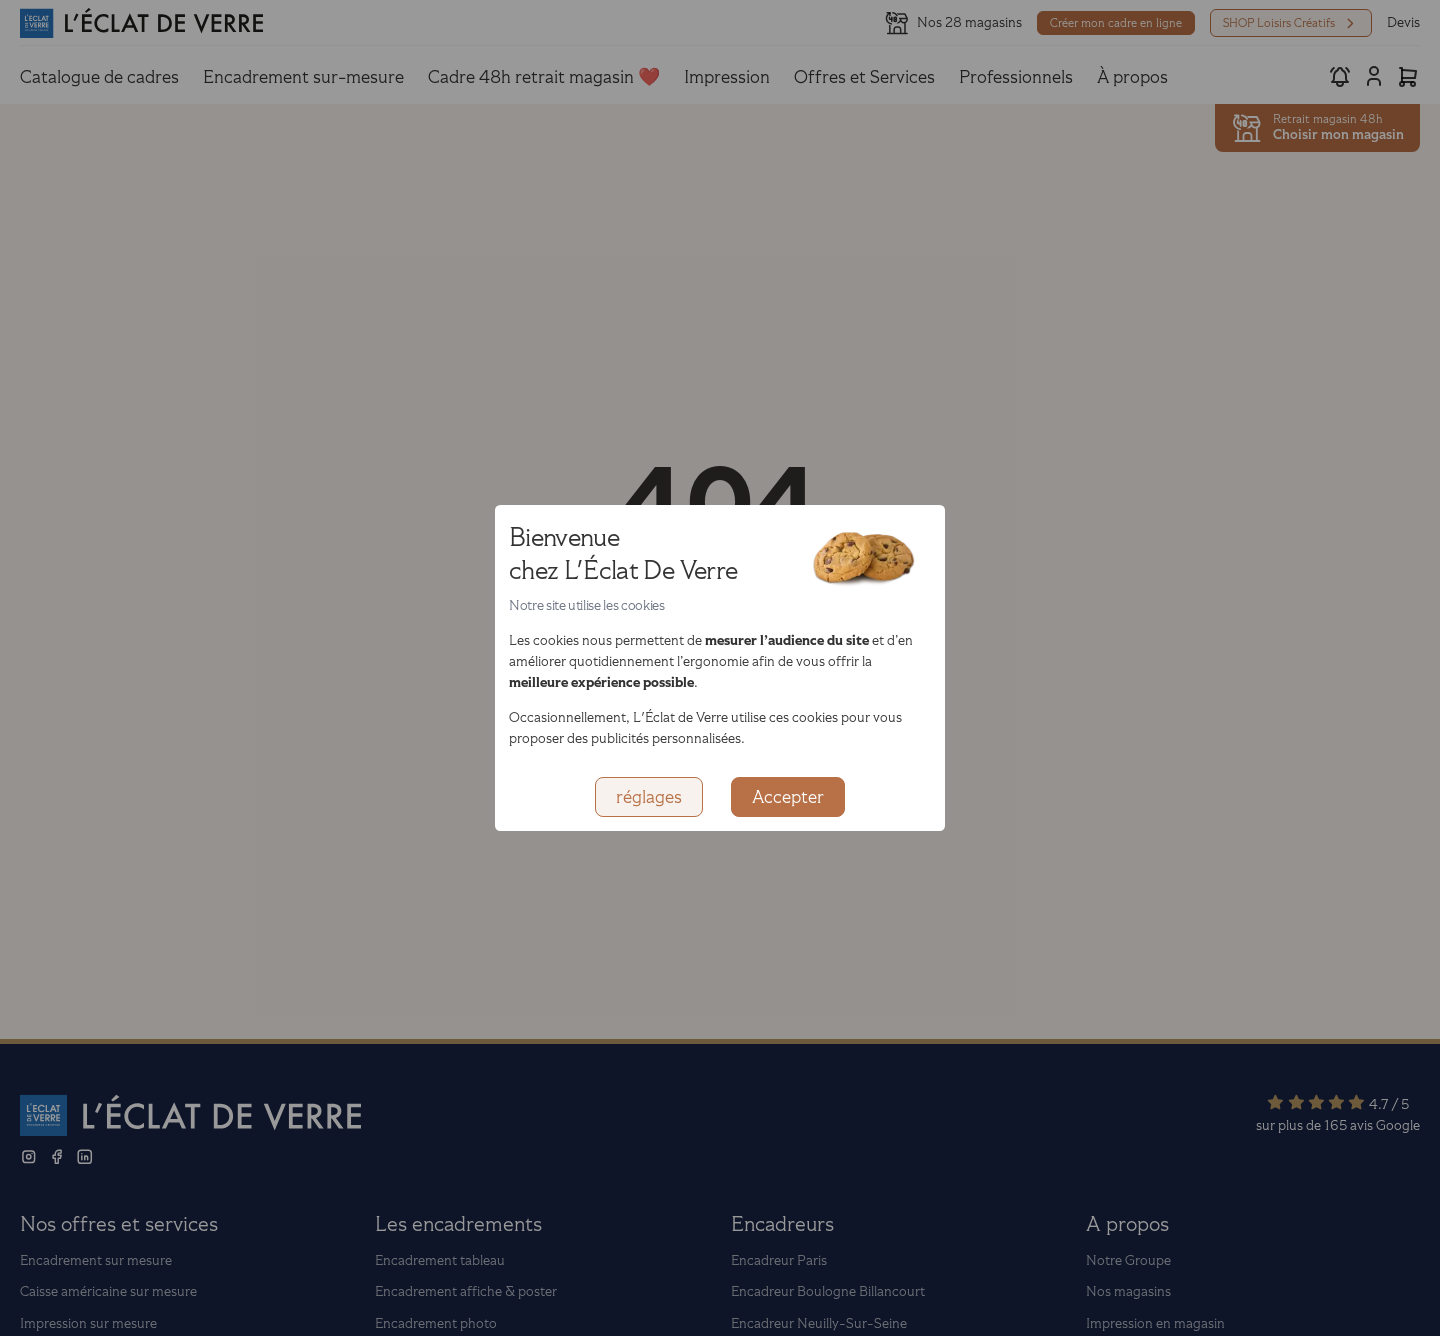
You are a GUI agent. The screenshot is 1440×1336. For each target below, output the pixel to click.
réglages (649, 797)
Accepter (788, 797)
